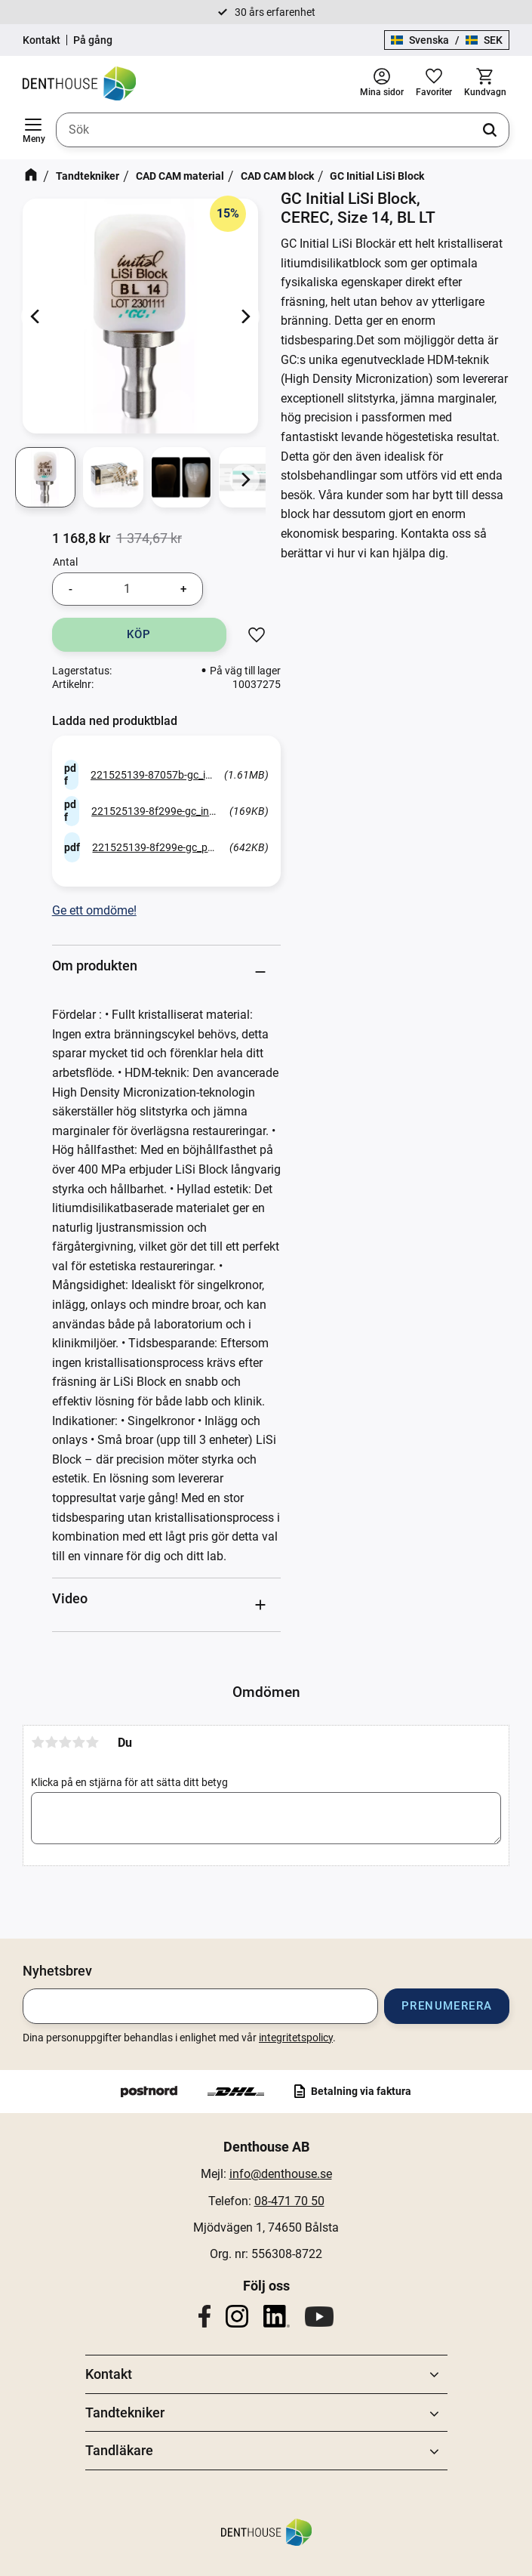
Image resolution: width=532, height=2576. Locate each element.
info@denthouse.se (280, 2174)
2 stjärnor (51, 1742)
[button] (33, 130)
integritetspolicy (296, 2037)
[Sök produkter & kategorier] (283, 130)
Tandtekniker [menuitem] (125, 2412)
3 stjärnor (65, 1742)
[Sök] (490, 130)
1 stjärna (38, 1742)
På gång (92, 40)
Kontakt (41, 40)
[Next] (244, 316)
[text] (81, 538)
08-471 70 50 (289, 2201)
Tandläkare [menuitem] (119, 2450)
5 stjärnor (92, 1742)
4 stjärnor (78, 1742)
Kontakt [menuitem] (108, 2374)
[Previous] (36, 316)
